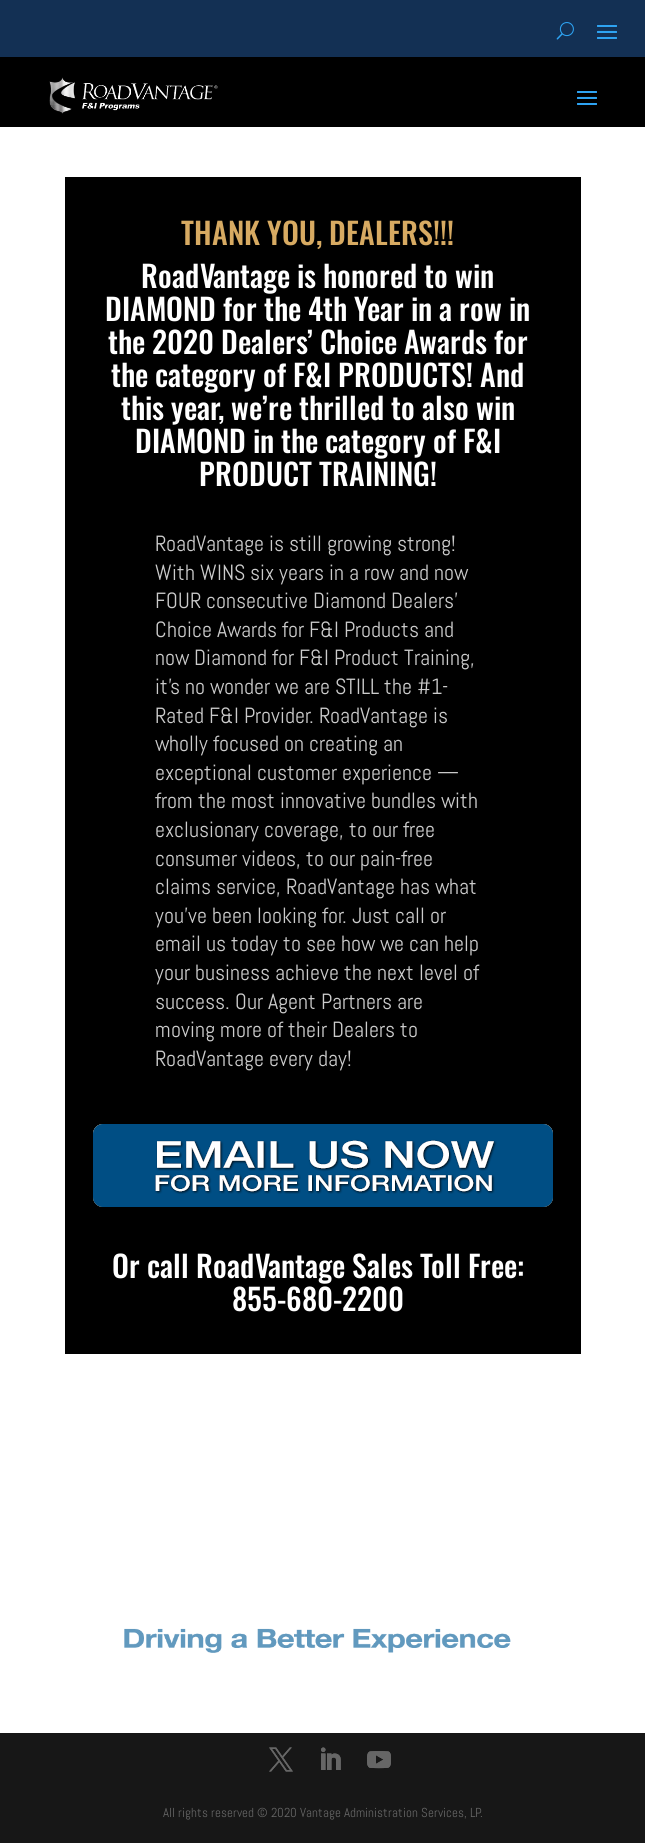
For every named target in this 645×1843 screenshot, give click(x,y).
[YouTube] (379, 1762)
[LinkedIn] (330, 1762)
